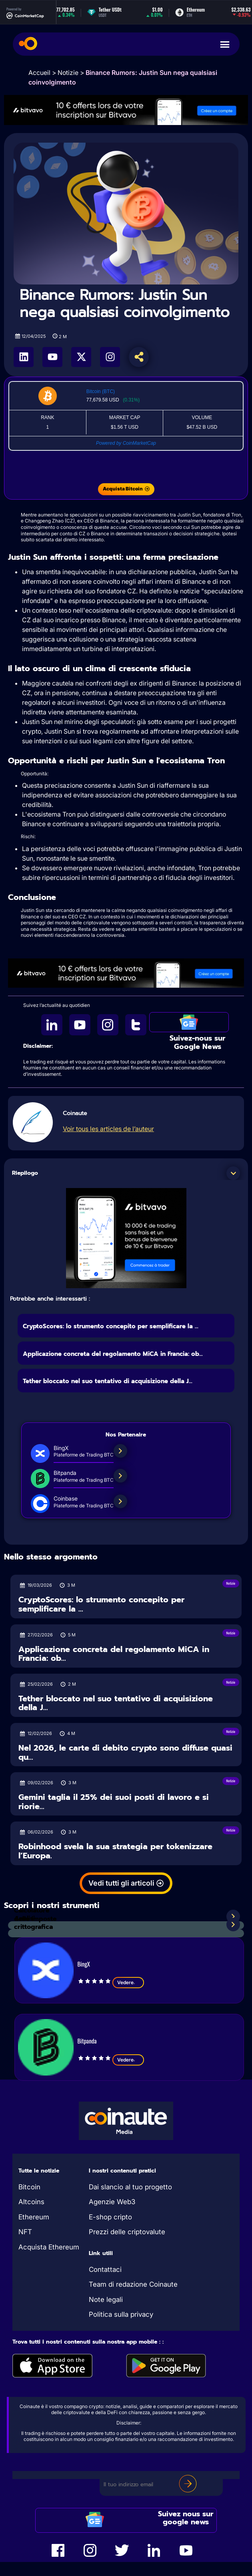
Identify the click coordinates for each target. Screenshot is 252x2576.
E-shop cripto (110, 2217)
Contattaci (105, 2269)
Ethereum (33, 2217)
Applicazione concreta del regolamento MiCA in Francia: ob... (113, 1354)
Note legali (106, 2300)
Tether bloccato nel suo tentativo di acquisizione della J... (107, 1381)
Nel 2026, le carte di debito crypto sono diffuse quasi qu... (125, 1752)
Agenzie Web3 (112, 2202)
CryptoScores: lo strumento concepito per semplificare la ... (110, 1326)
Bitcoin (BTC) (100, 391)
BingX (84, 1963)
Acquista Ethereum (48, 2247)
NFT (25, 2232)
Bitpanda (87, 2040)
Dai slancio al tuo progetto (130, 2187)
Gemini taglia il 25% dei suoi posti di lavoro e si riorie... (113, 1802)
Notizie (68, 73)
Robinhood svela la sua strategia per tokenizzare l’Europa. (115, 1851)
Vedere (128, 1982)
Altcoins (31, 2202)
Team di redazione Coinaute (133, 2284)
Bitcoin (29, 2187)
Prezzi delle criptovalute (127, 2232)
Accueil (39, 73)
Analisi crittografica (33, 1922)
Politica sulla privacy (121, 2314)
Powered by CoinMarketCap (126, 443)
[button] (233, 1173)
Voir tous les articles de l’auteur (108, 1129)
